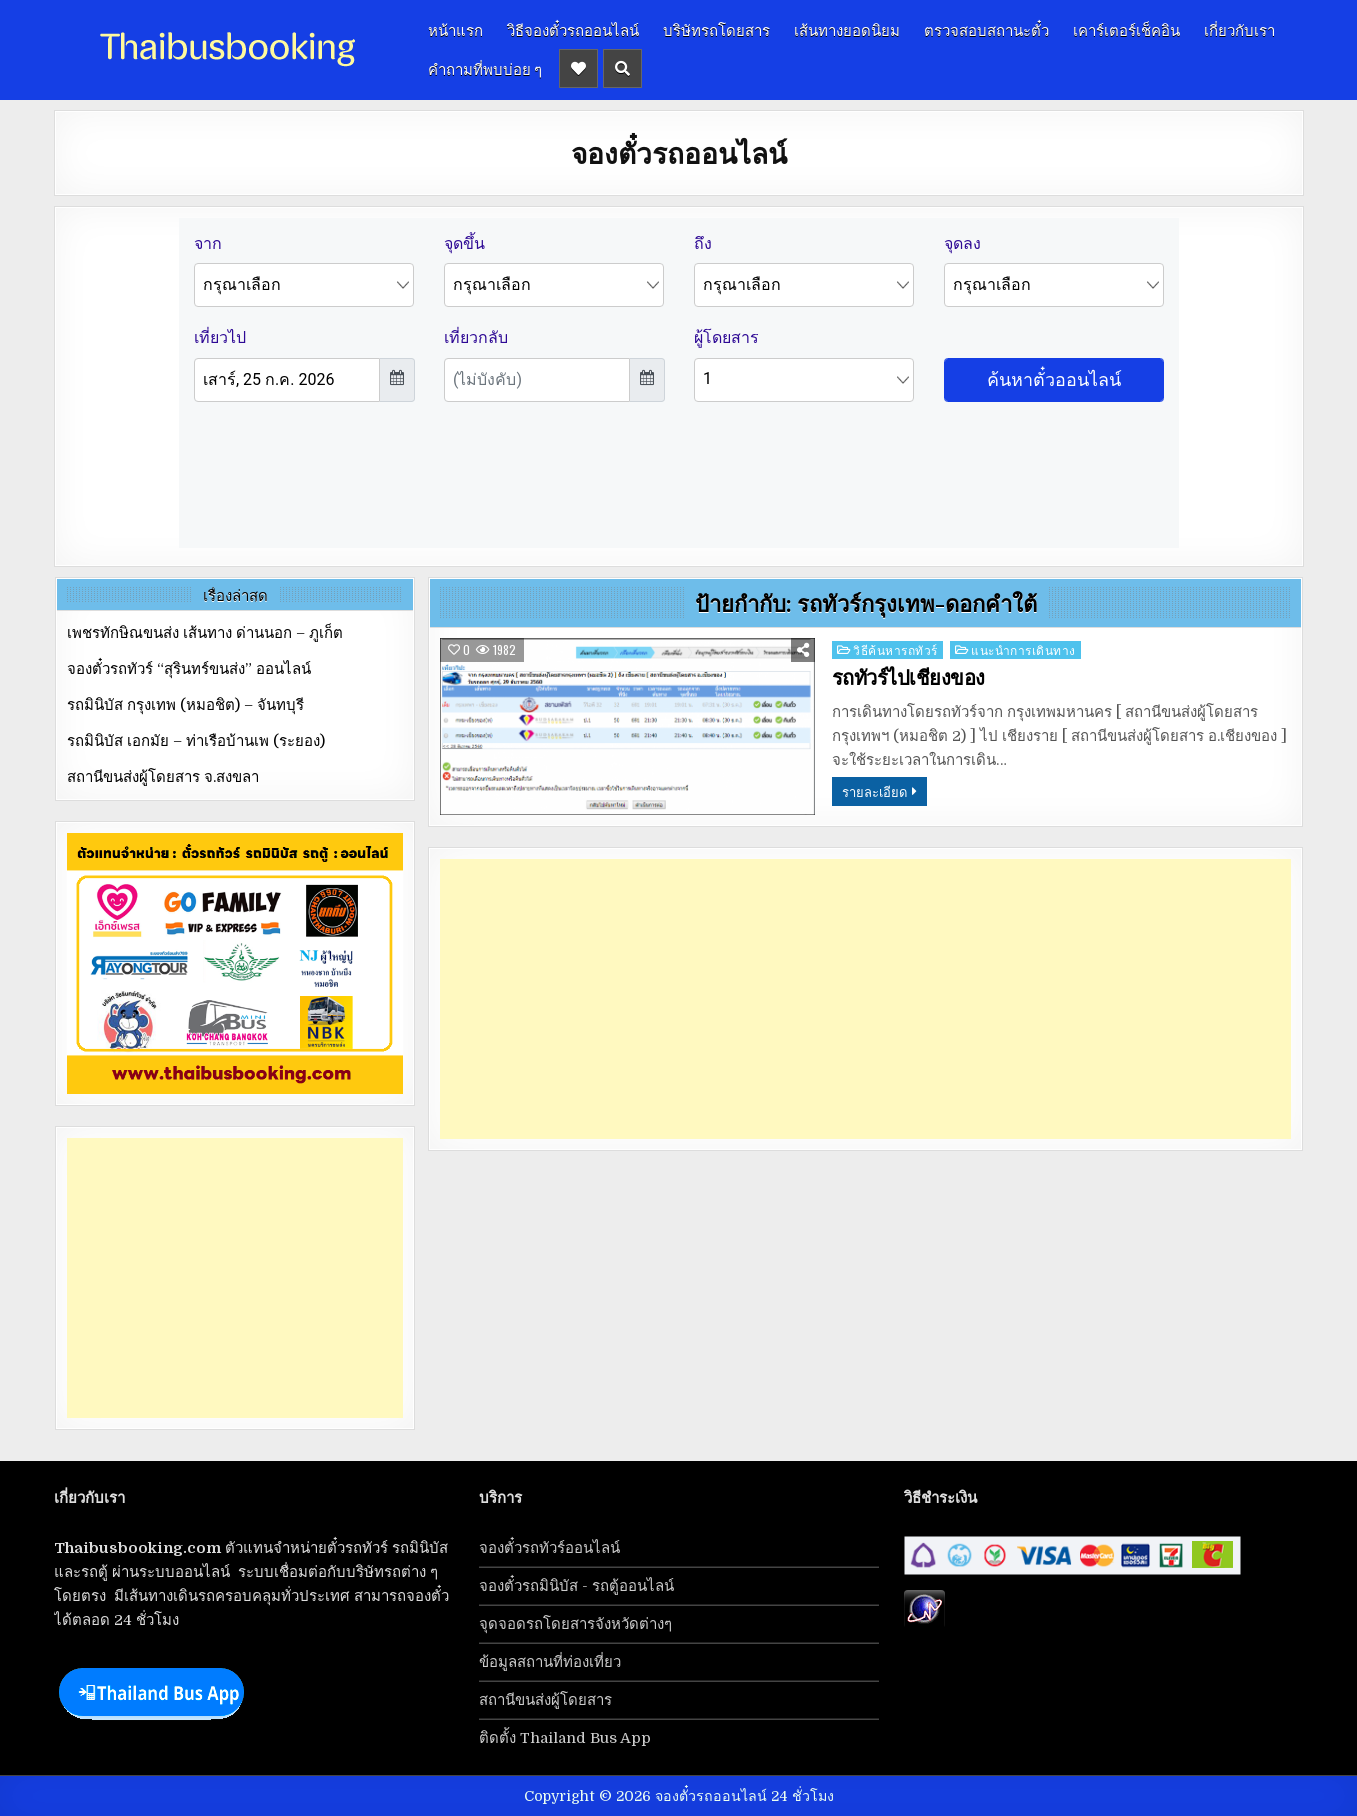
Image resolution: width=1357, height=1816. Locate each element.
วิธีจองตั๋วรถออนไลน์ (573, 29)
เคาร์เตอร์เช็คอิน (1126, 29)
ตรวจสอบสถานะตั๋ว (986, 29)
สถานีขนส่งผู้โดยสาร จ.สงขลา (163, 777)
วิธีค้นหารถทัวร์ (895, 649)
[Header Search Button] (622, 68)
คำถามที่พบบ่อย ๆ (485, 68)
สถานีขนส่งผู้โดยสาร (545, 1700)
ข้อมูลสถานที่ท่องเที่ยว (550, 1662)
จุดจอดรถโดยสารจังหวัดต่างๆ (575, 1624)
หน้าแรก (455, 29)
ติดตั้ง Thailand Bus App (565, 1738)
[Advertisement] (865, 999)
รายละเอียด (874, 791)
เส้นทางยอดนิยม (847, 29)
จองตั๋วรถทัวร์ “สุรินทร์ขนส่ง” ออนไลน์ (189, 669)
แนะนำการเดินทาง (1023, 649)
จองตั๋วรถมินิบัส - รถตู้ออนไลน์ (576, 1586)
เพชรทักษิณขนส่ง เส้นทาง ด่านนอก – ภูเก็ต (205, 633)
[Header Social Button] (578, 68)
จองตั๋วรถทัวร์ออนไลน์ (549, 1548)
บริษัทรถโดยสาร (716, 29)
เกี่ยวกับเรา (1239, 29)
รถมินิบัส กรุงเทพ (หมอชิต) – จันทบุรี (185, 705)
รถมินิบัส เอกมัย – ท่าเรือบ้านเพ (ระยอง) (196, 741)
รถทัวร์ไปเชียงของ (908, 678)
